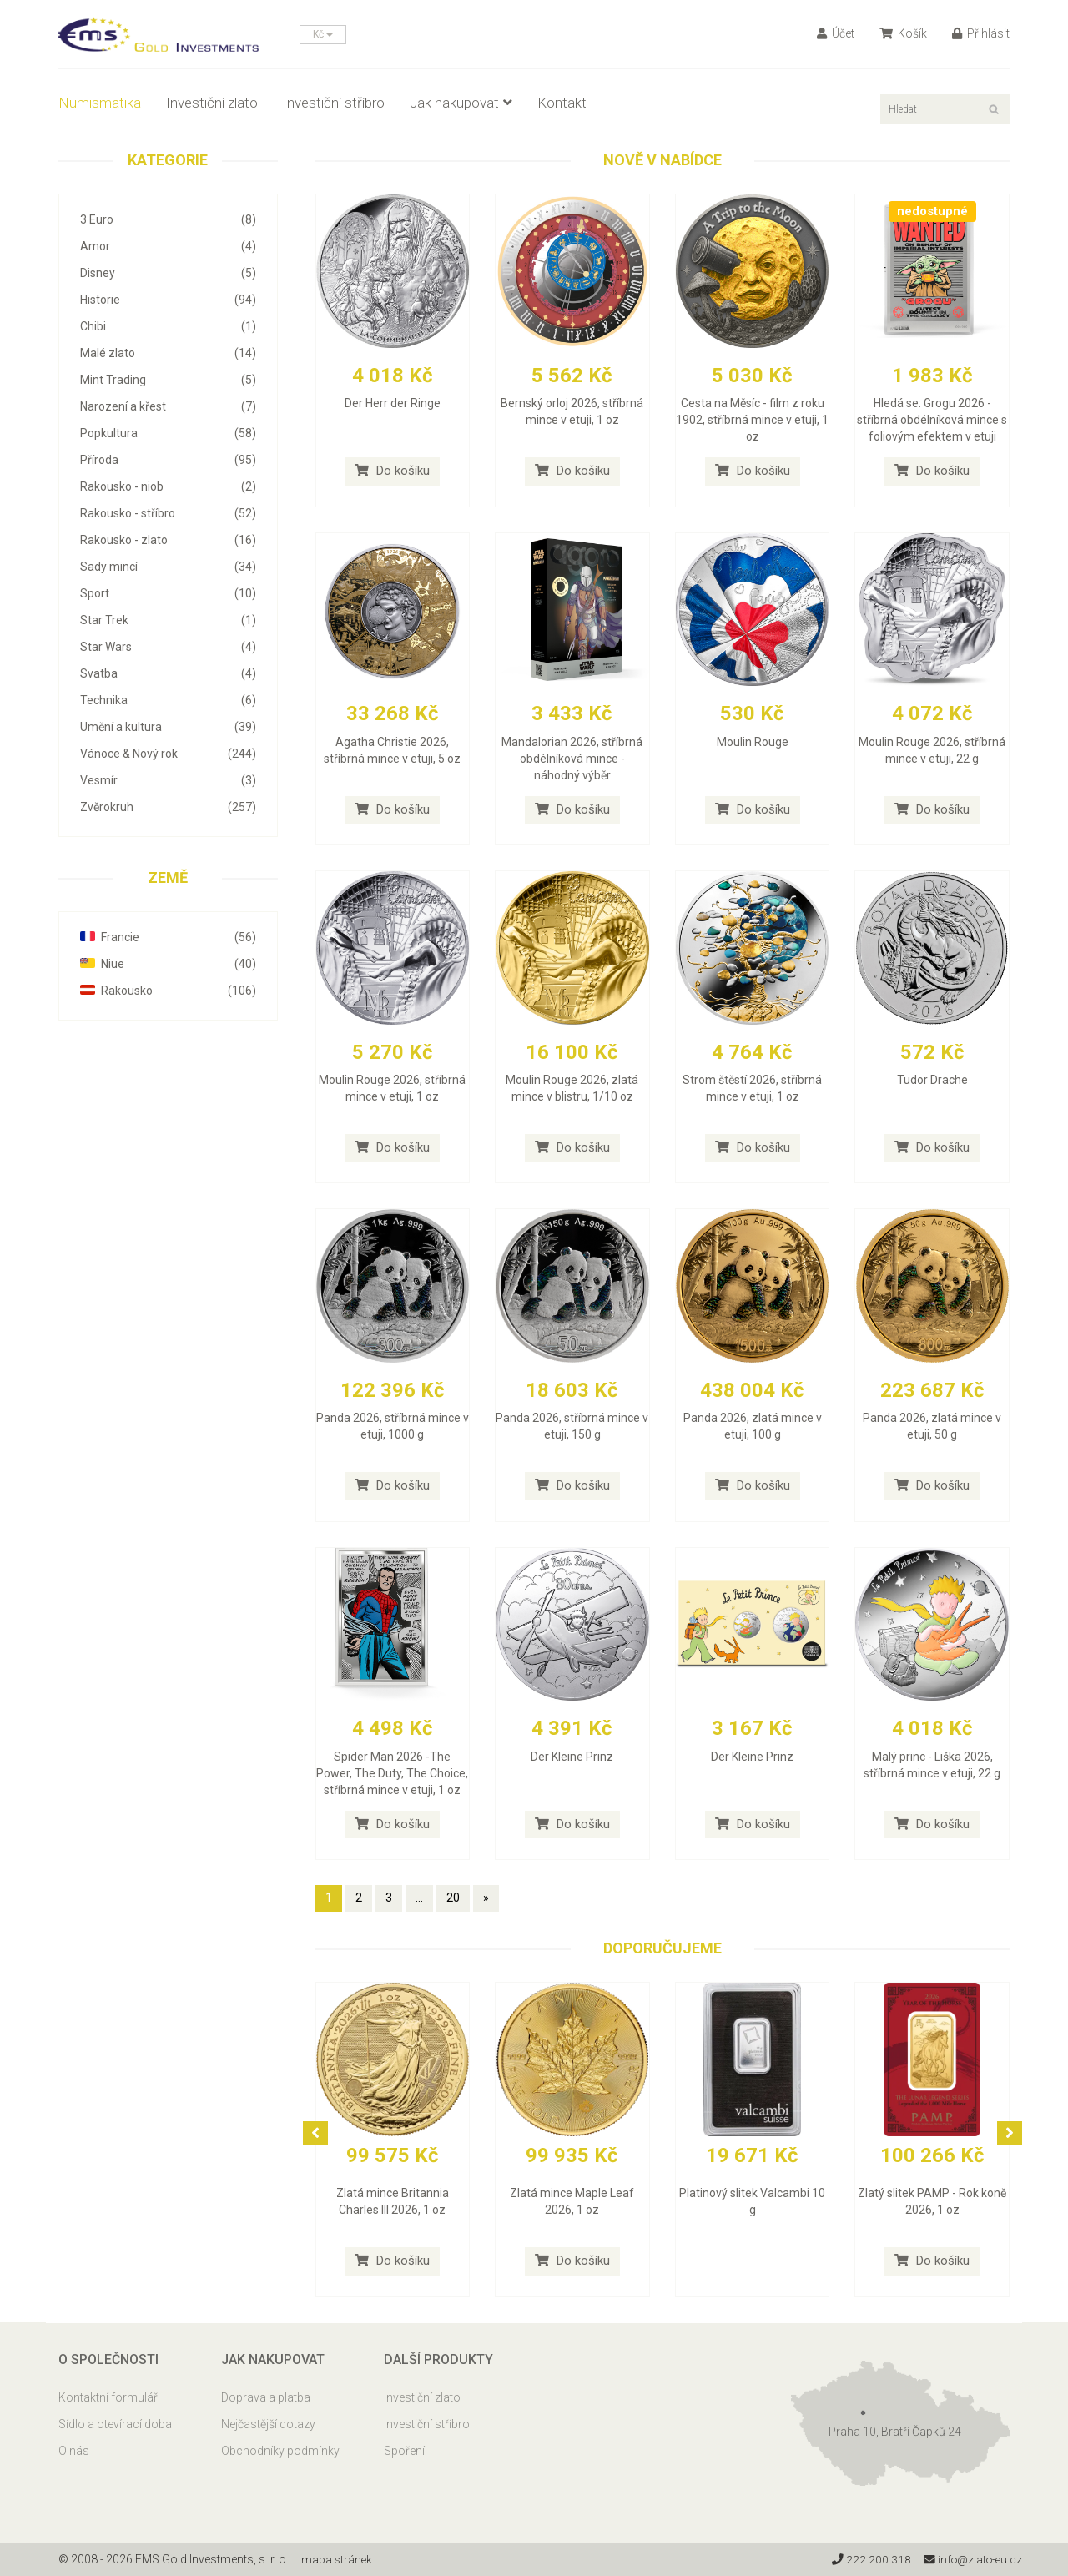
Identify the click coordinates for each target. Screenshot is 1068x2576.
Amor (168, 246)
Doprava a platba (265, 2397)
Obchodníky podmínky (280, 2451)
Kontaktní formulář (108, 2397)
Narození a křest (168, 406)
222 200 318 (867, 2559)
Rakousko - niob (168, 486)
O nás (73, 2451)
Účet (835, 33)
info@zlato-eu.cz (970, 2559)
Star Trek (168, 620)
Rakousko (168, 990)
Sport (168, 593)
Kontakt (562, 102)
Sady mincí (168, 566)
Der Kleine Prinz (572, 1756)
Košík (903, 33)
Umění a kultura (168, 726)
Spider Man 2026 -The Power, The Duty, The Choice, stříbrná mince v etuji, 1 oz (392, 1773)
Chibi (168, 326)
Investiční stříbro (334, 102)
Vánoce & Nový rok (168, 753)
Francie (168, 937)
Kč (323, 34)
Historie (168, 299)
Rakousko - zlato (168, 540)
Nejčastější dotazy (268, 2424)
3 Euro (168, 219)
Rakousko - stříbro (168, 513)
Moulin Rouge (752, 742)
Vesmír (168, 780)
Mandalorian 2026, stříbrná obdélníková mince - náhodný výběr (571, 758)
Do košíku (392, 470)
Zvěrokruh (168, 807)
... (419, 1897)
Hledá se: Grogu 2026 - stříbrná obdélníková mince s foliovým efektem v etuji (932, 419)
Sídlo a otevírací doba (115, 2424)
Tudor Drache (932, 1079)
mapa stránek (337, 2559)
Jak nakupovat (461, 102)
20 (453, 1897)
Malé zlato (168, 353)
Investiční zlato (212, 102)
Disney (168, 273)
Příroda (168, 459)
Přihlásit (981, 33)
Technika (168, 700)
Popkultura (168, 433)
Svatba (168, 673)
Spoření (404, 2451)
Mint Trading (168, 379)
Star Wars (168, 646)
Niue (168, 963)
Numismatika (99, 102)
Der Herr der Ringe (393, 403)
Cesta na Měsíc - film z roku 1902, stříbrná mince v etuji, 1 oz (752, 419)
